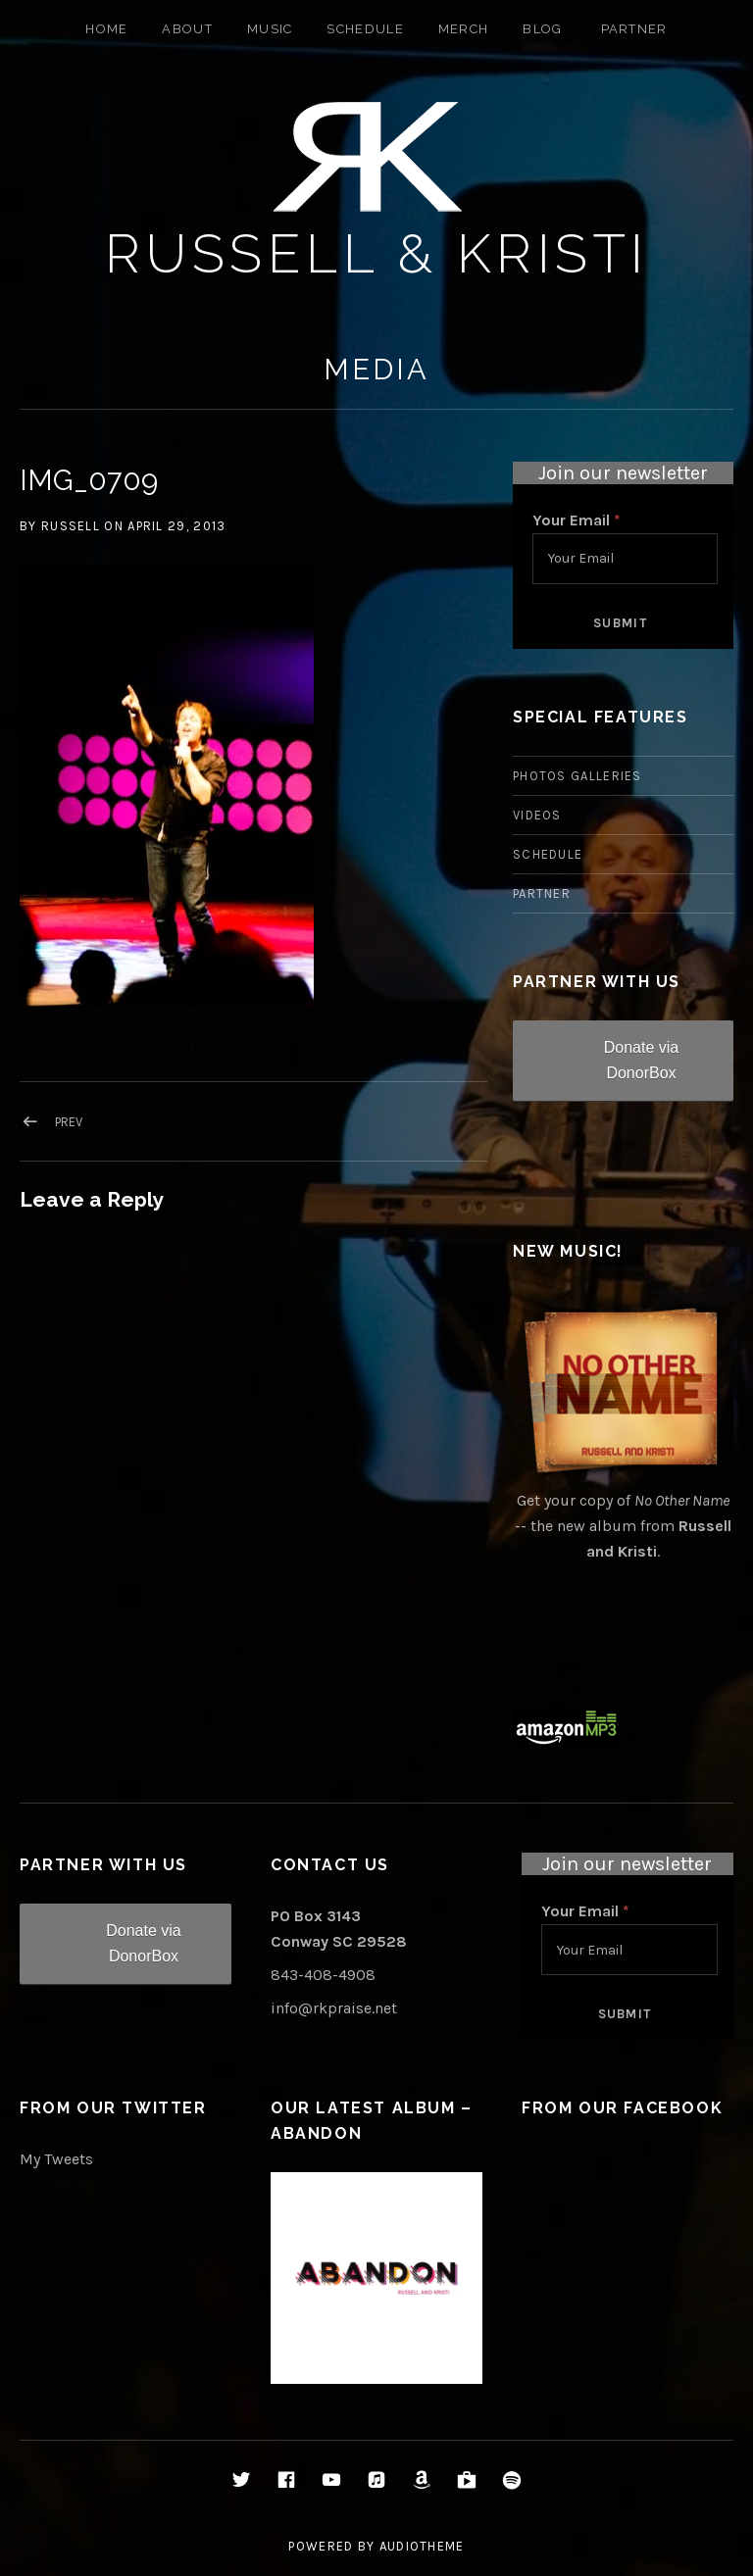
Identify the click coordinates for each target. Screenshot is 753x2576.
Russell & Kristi (377, 253)
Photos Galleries (577, 775)
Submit (620, 623)
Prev (68, 1122)
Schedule (364, 29)
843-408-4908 (323, 1974)
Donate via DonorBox (641, 1060)
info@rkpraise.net (334, 2008)
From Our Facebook (622, 2108)
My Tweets (56, 2159)
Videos (537, 815)
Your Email (576, 520)
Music (270, 29)
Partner (634, 29)
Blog (542, 29)
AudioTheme (422, 2546)
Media (376, 369)
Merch (463, 29)
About (187, 29)
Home (106, 29)
